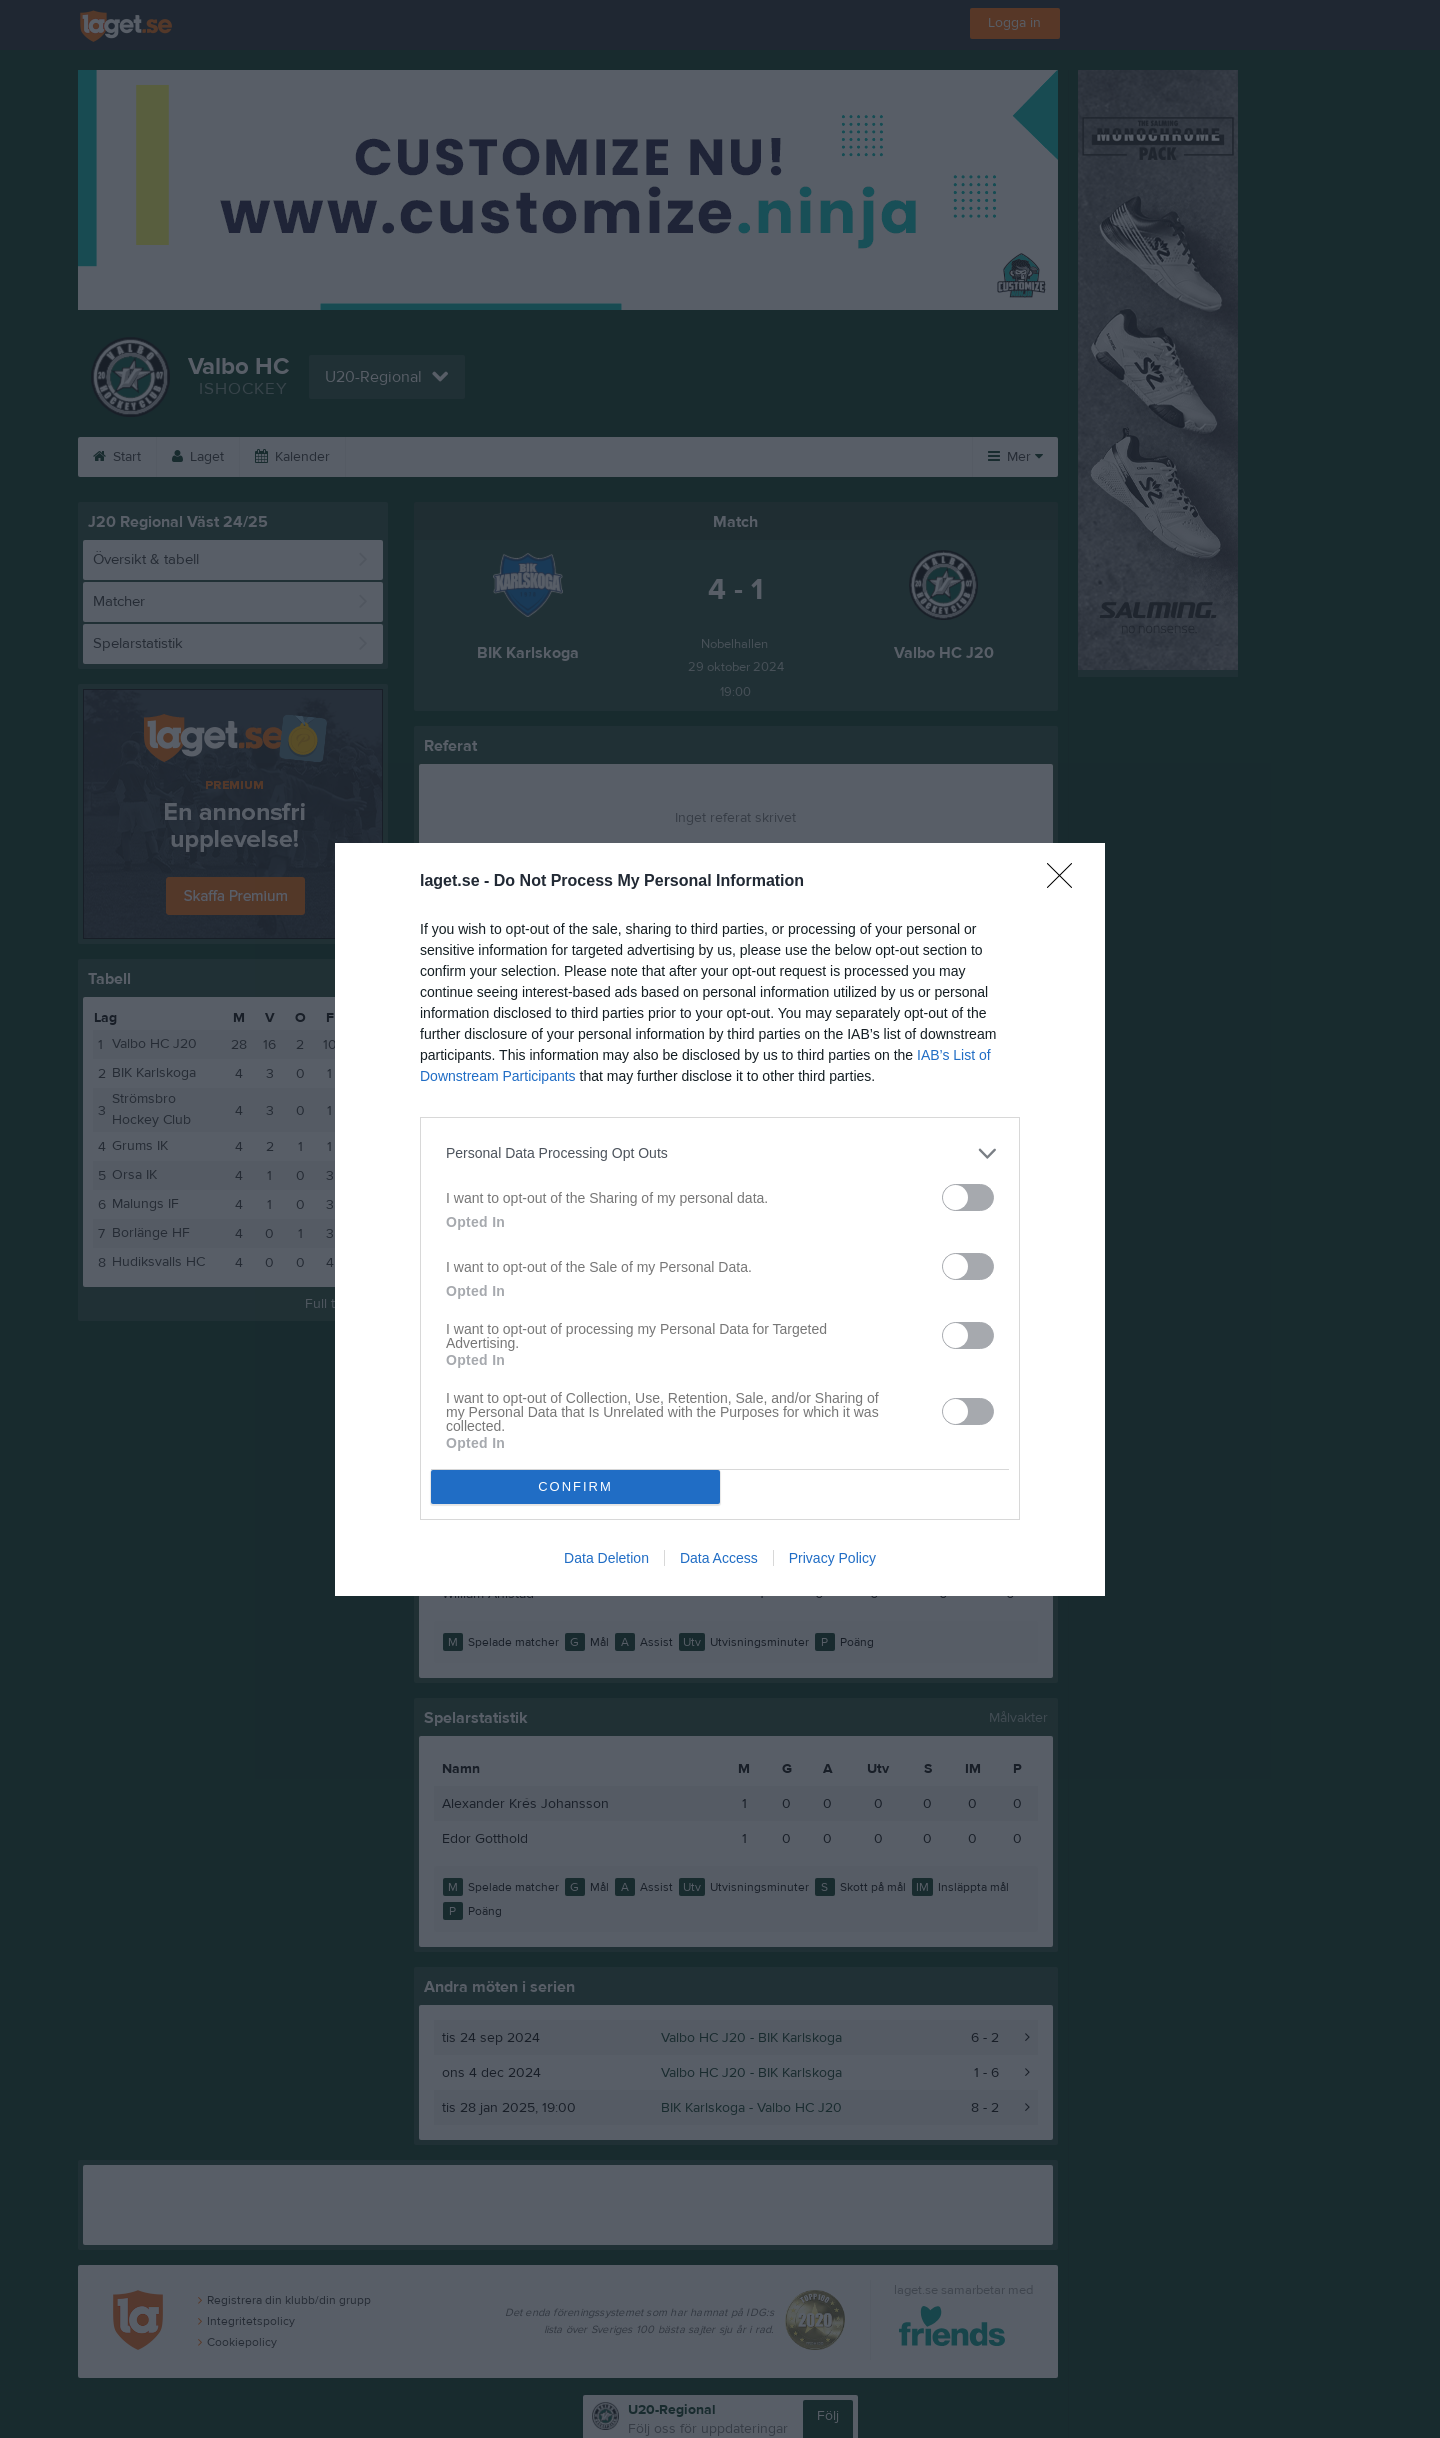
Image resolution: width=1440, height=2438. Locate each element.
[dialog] (720, 1219)
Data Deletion (606, 1558)
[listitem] (720, 1153)
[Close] (1066, 882)
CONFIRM (575, 1486)
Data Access (719, 1558)
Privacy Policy (832, 1558)
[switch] (968, 1197)
